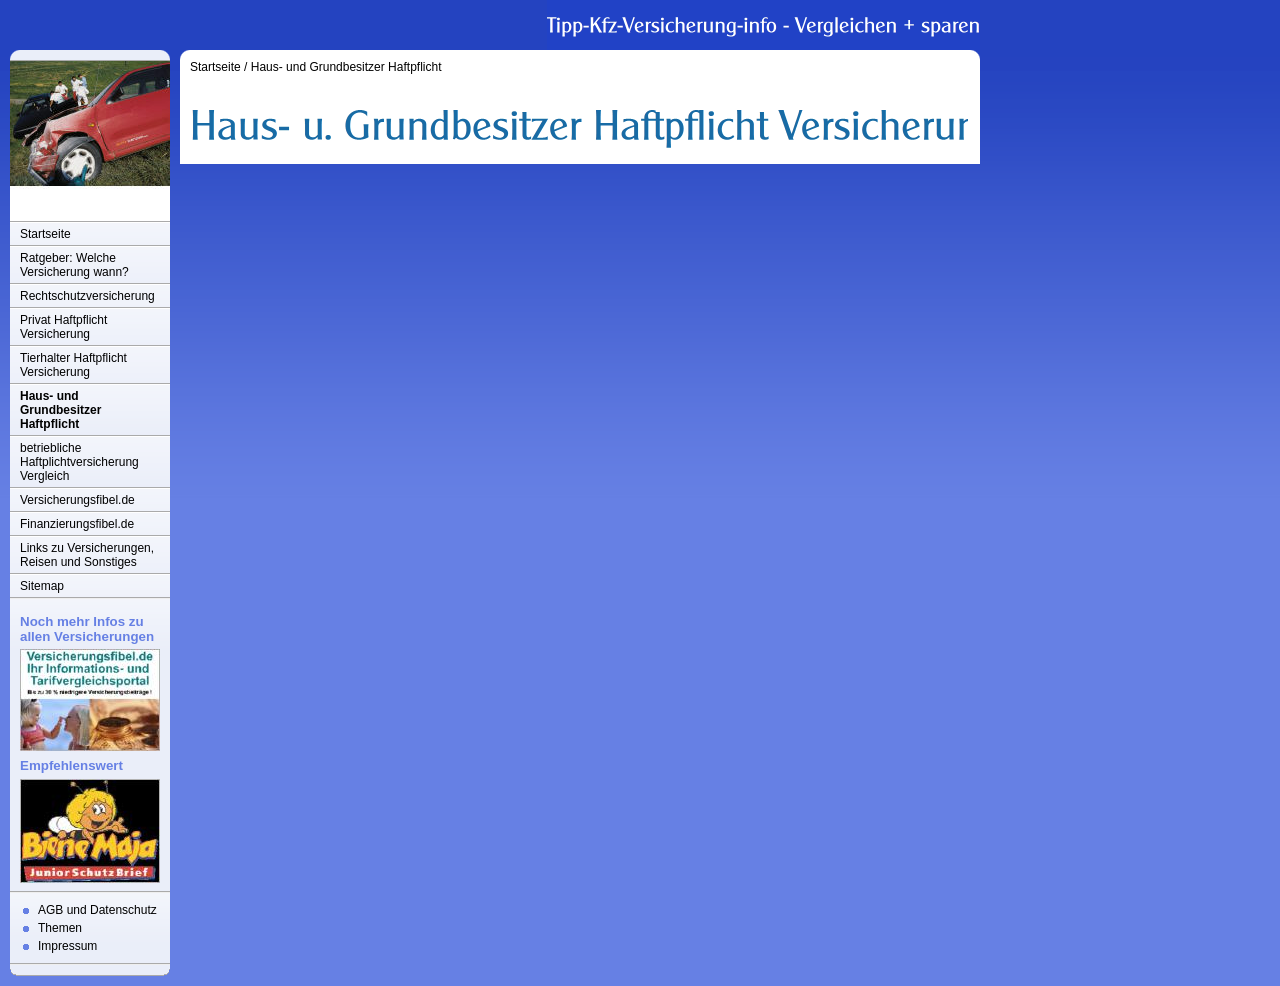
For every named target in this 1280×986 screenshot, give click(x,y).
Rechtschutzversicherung (87, 296)
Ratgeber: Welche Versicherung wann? (74, 265)
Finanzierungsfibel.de (77, 524)
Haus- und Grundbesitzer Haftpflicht (60, 410)
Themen (60, 928)
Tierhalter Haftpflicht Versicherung (73, 365)
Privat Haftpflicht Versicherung (63, 327)
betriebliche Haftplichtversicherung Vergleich (79, 462)
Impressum (67, 946)
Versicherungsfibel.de (77, 500)
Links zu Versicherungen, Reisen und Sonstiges (87, 555)
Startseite (45, 234)
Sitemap (42, 586)
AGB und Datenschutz (97, 910)
